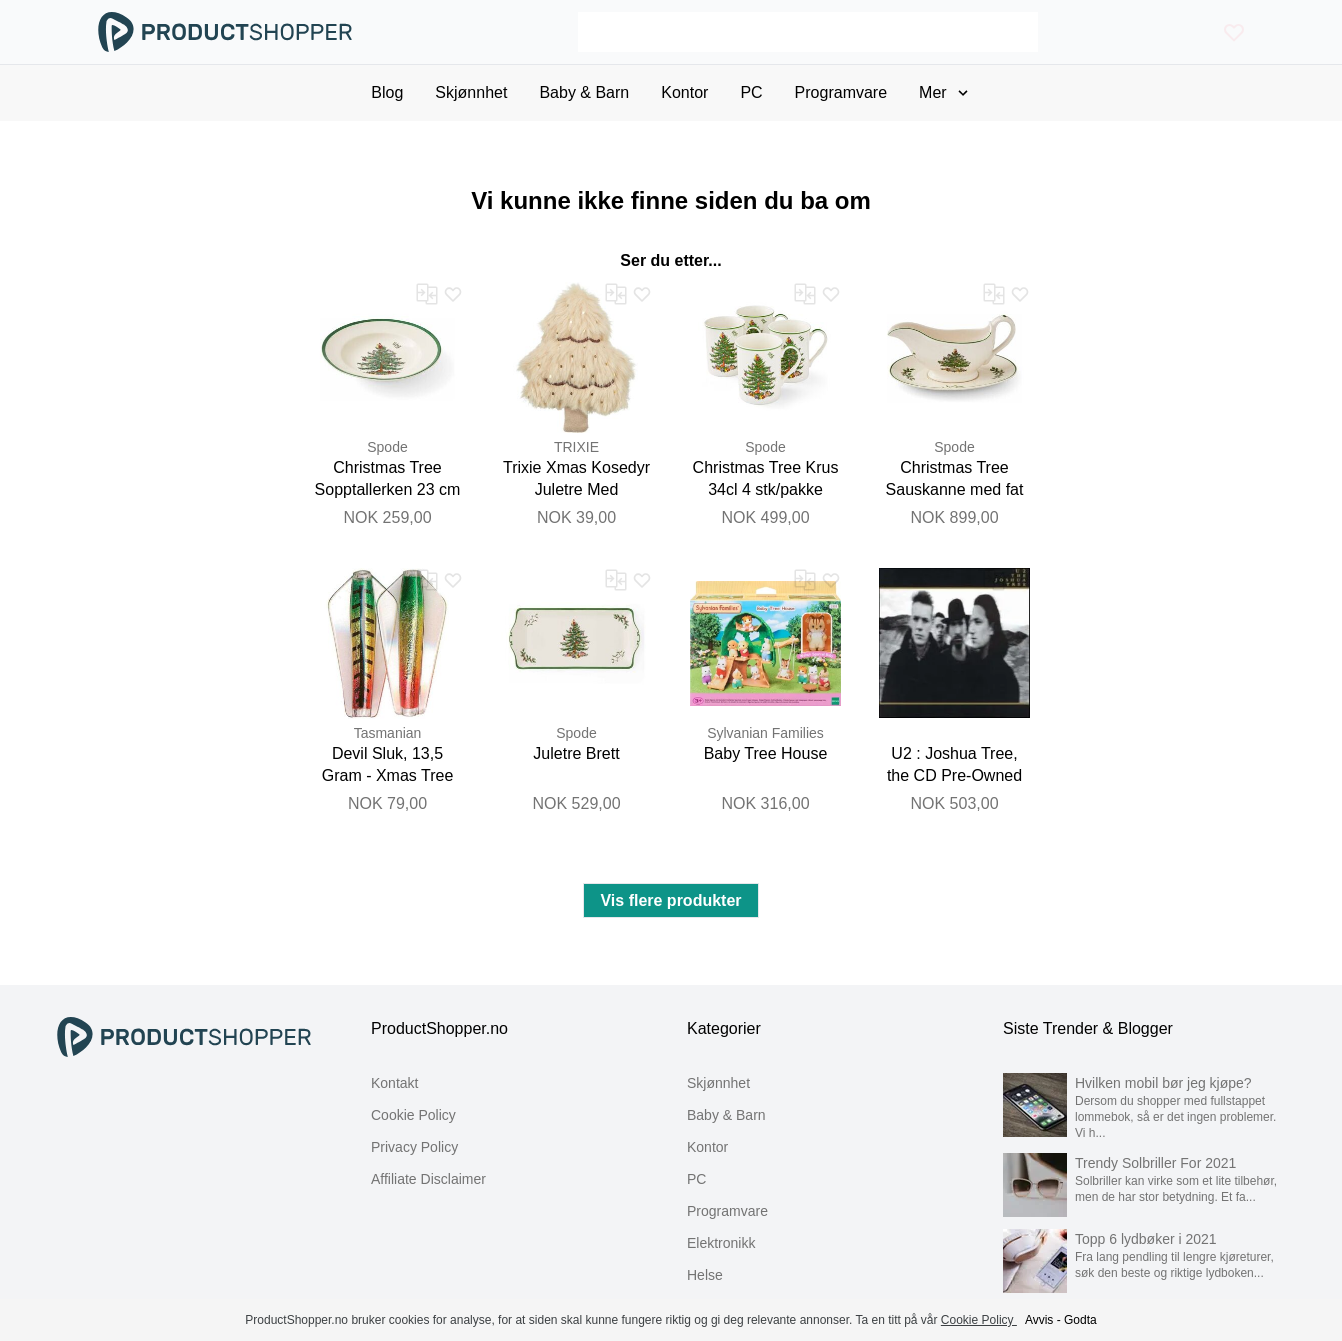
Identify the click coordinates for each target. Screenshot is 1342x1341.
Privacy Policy (414, 1147)
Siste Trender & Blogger (1088, 1028)
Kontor (707, 1147)
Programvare (727, 1211)
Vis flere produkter (670, 900)
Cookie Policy (413, 1115)
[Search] (808, 32)
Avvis (1039, 1320)
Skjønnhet (718, 1083)
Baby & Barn (726, 1115)
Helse (705, 1275)
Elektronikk (721, 1243)
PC (696, 1179)
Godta (1080, 1320)
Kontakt (394, 1083)
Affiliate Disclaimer (428, 1179)
